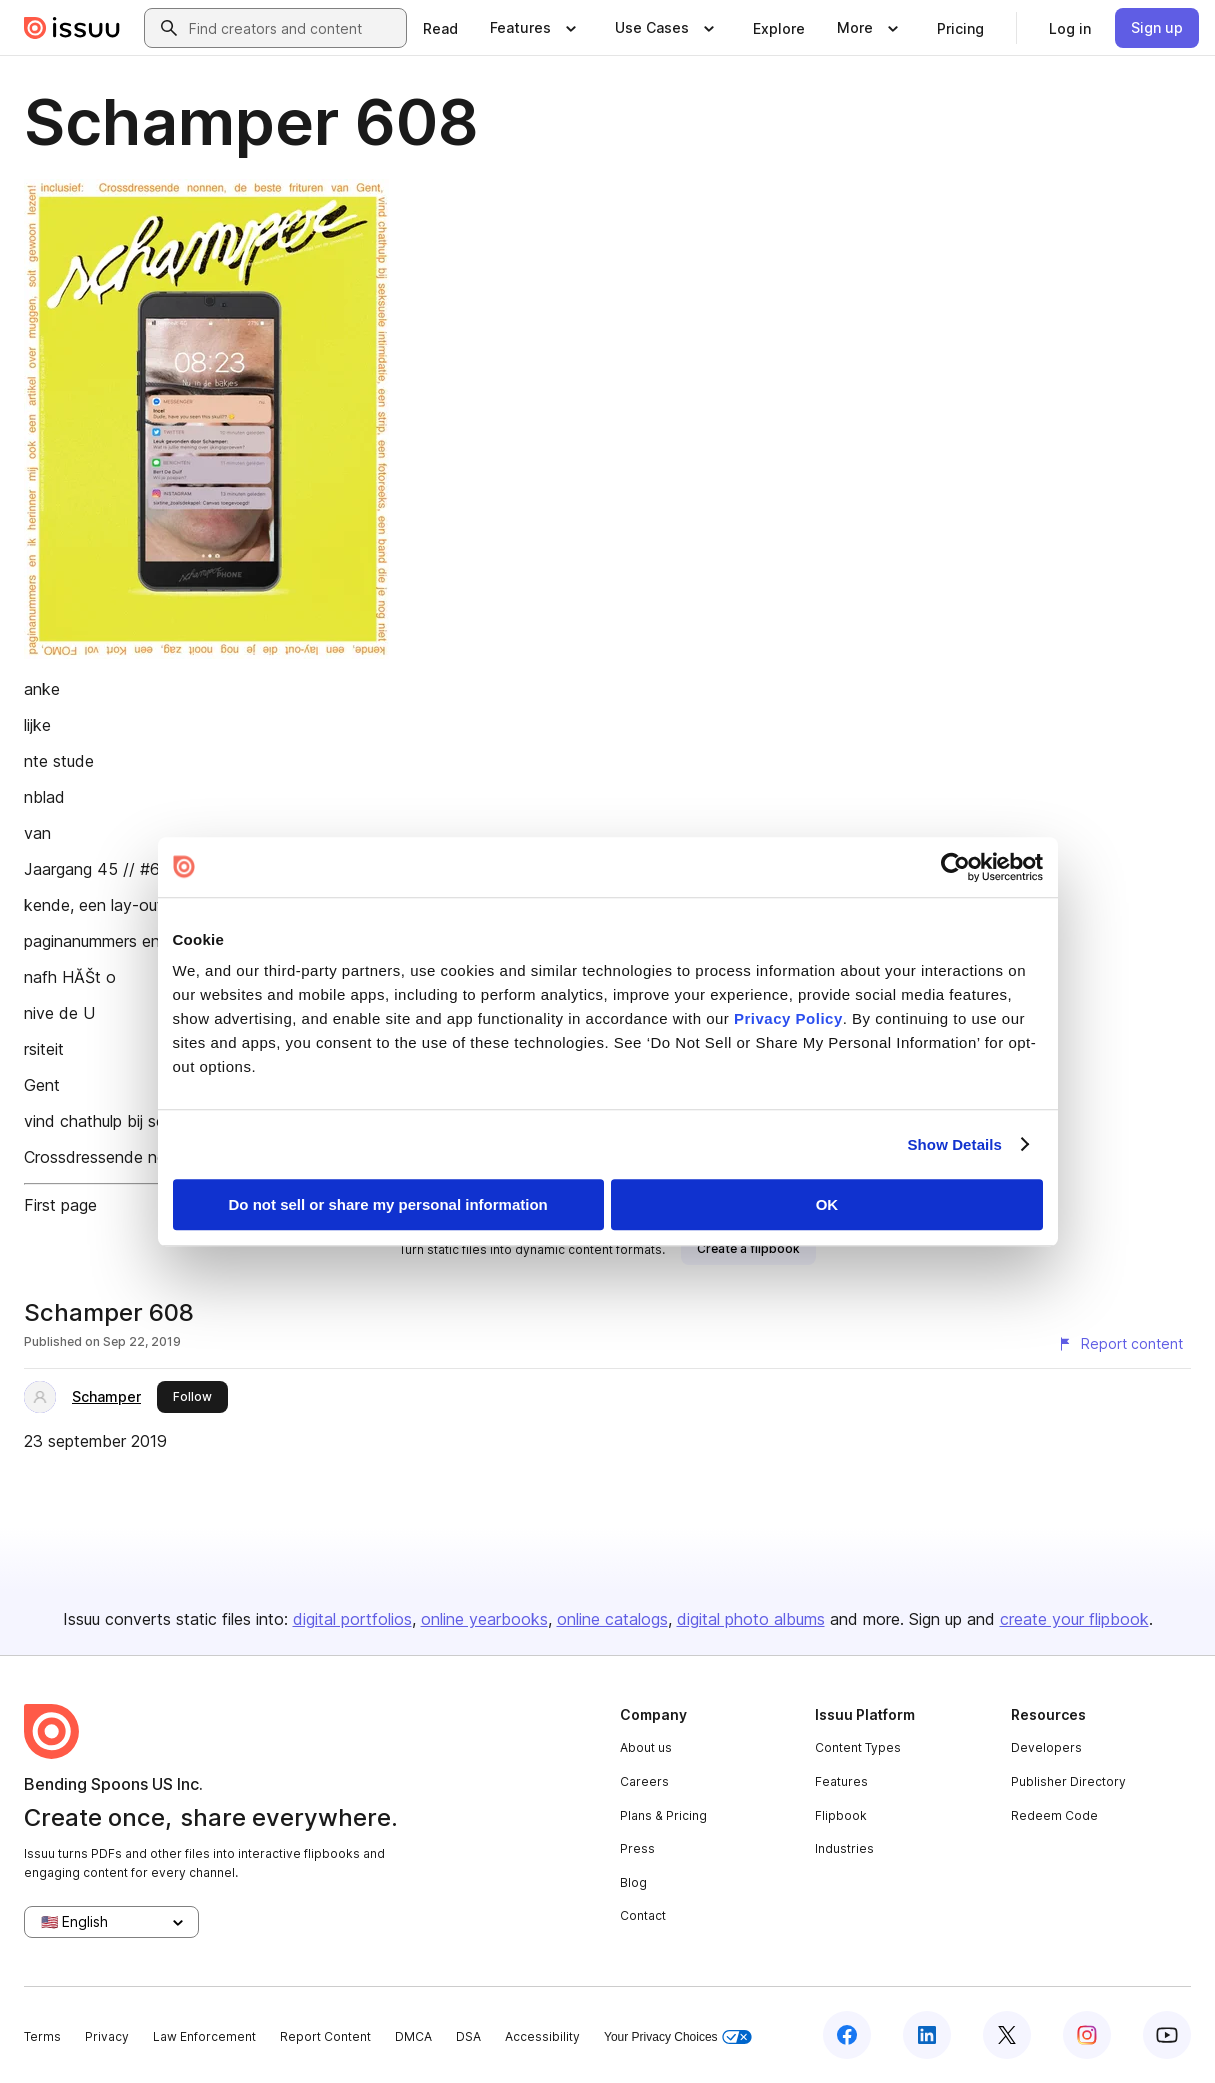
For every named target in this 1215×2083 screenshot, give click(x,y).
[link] (440, 28)
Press (637, 1848)
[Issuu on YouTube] (1167, 2035)
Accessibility (542, 2036)
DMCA (413, 2036)
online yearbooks (484, 1619)
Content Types (858, 1747)
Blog (633, 1882)
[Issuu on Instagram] (1087, 2035)
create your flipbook (1074, 1619)
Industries (844, 1848)
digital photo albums (751, 1619)
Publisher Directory (1068, 1781)
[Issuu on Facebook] (847, 2035)
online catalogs (612, 1619)
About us (646, 1747)
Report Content (325, 2036)
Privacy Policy (788, 1018)
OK (827, 1204)
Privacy (107, 2036)
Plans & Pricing (663, 1815)
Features (841, 1781)
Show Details (955, 1144)
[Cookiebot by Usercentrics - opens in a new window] (955, 867)
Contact (643, 1915)
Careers (644, 1781)
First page (60, 1205)
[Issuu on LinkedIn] (927, 2035)
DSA (468, 2036)
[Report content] (1120, 1344)
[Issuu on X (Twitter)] (1007, 2035)
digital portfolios (352, 1619)
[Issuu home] (72, 28)
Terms (42, 2036)
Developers (1046, 1747)
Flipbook (841, 1815)
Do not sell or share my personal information (388, 1204)
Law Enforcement (204, 2036)
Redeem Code (1054, 1815)
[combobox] (293, 28)
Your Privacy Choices (678, 2037)
